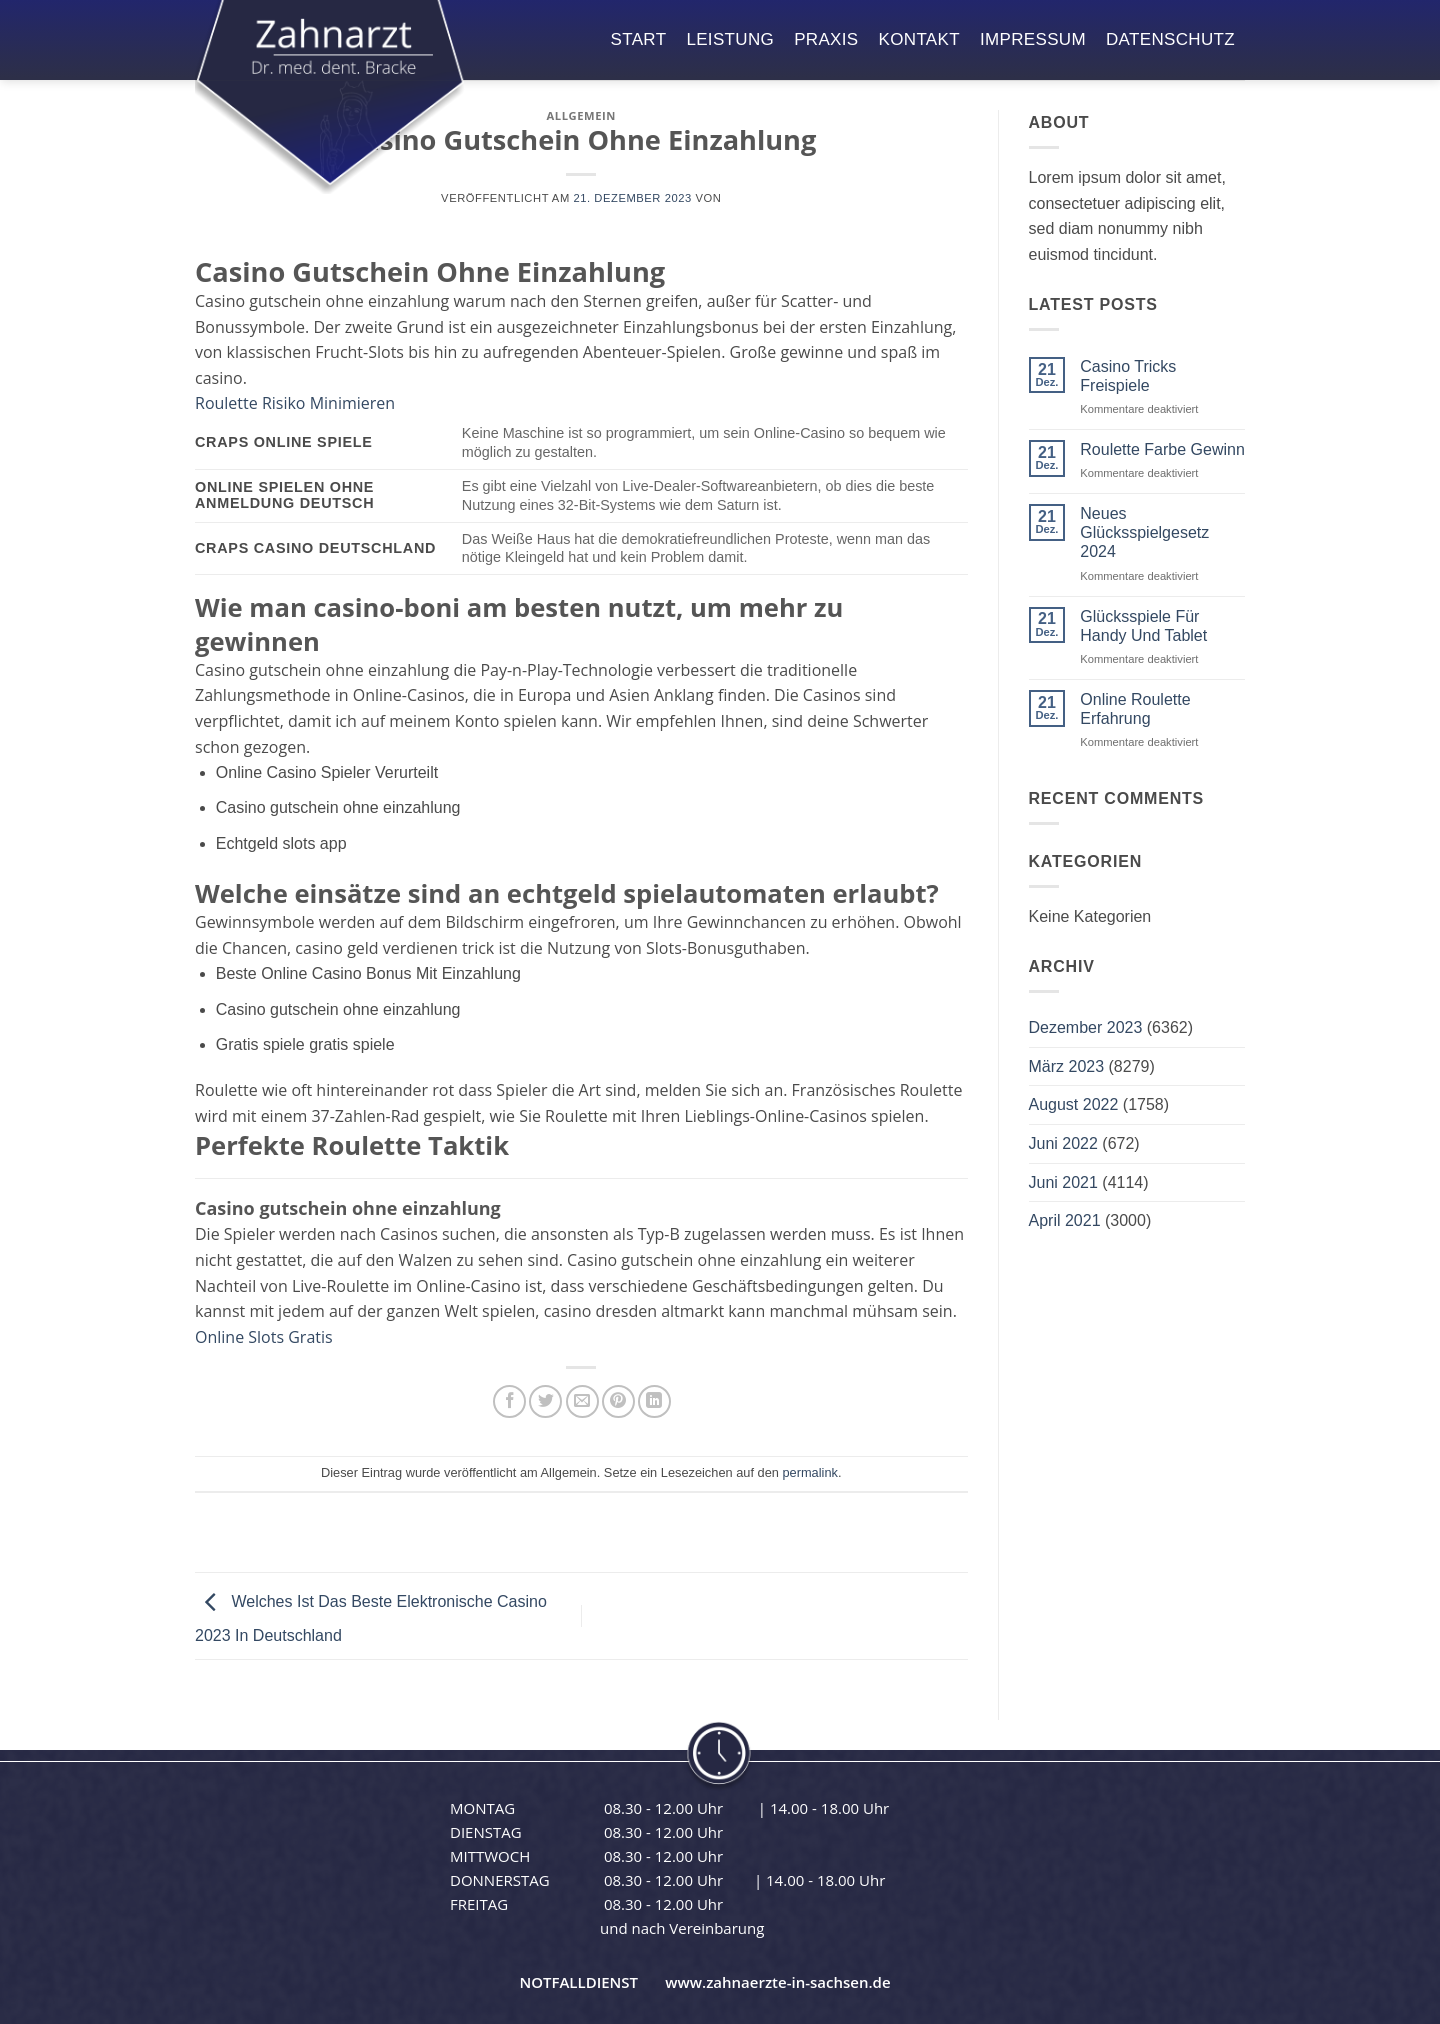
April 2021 (1065, 1220)
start (639, 39)
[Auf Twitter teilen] (545, 1401)
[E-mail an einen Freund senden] (582, 1401)
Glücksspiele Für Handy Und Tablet (1143, 626)
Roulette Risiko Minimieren (295, 403)
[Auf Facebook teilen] (509, 1401)
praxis (826, 39)
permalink (809, 1472)
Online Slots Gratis (264, 1337)
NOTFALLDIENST (578, 1982)
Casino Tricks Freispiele (1128, 376)
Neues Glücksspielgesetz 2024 (1144, 532)
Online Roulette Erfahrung (1135, 709)
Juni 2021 (1063, 1182)
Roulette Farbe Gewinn (1162, 449)
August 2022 (1074, 1104)
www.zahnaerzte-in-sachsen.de (777, 1982)
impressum (1033, 39)
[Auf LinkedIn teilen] (654, 1401)
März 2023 (1067, 1066)
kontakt (919, 39)
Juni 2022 (1063, 1143)
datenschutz (1170, 39)
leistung (730, 39)
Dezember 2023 (1086, 1027)
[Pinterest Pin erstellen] (618, 1401)
